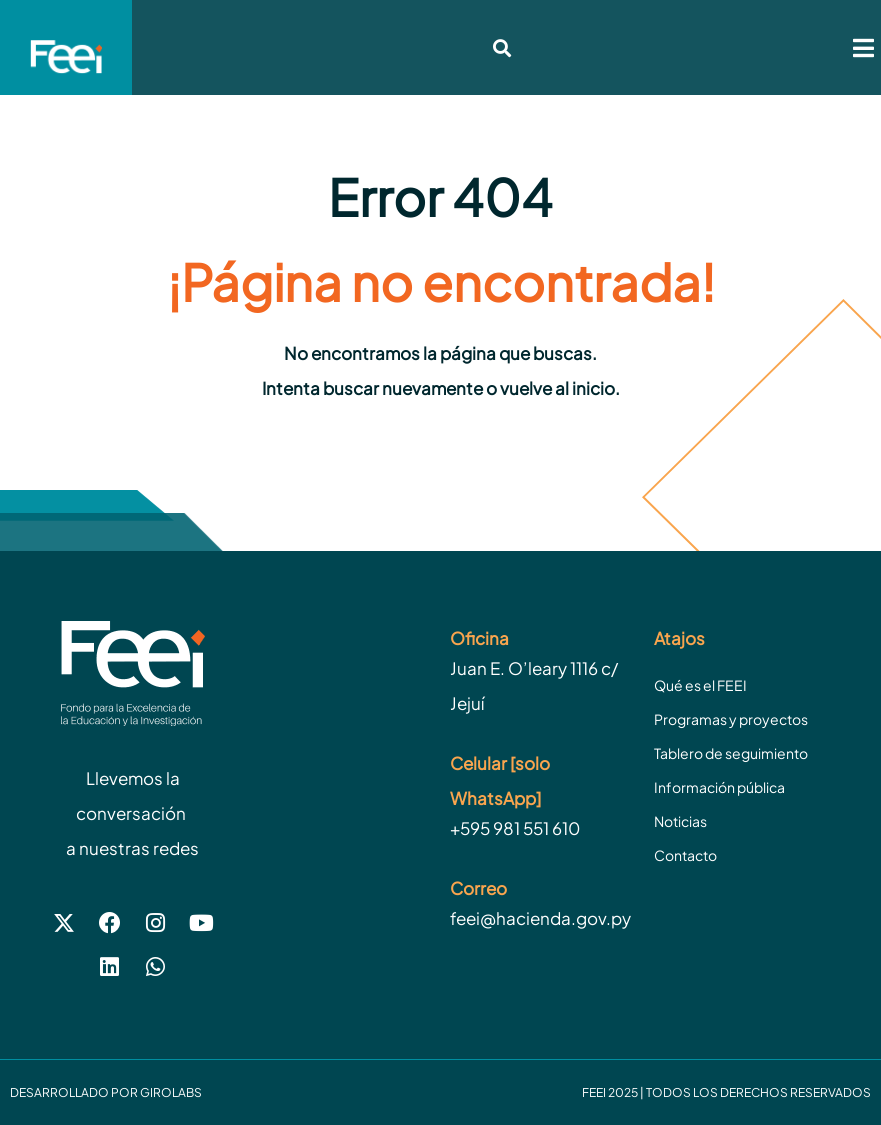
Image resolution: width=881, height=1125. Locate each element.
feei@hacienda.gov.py (540, 918)
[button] (863, 47)
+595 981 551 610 (515, 828)
